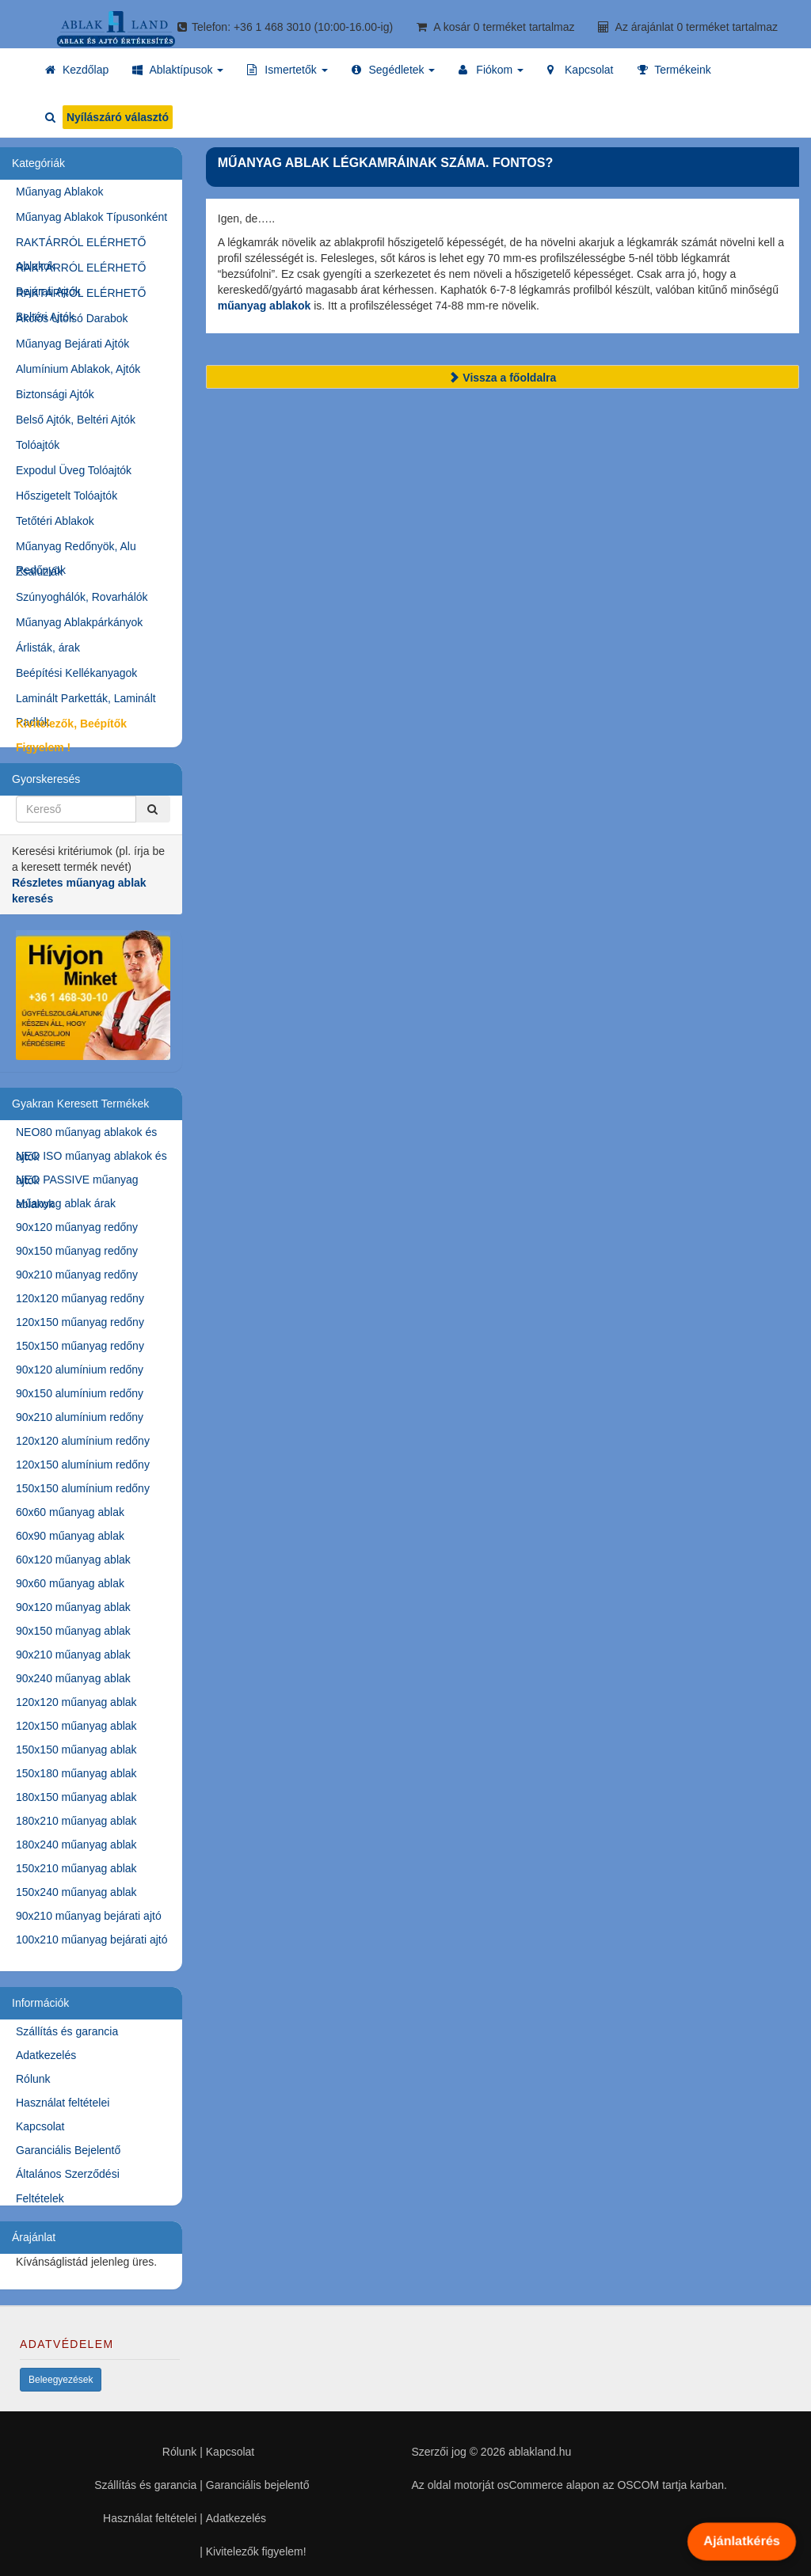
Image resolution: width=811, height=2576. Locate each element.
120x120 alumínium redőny (83, 1440)
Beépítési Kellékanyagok (76, 673)
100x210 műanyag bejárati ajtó (91, 1939)
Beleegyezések (61, 2379)
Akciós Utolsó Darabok (72, 318)
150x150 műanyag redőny (80, 1345)
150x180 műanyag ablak (76, 1773)
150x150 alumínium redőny (83, 1488)
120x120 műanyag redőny (80, 1298)
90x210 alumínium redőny (79, 1417)
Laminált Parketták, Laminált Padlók (86, 701)
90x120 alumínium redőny (79, 1369)
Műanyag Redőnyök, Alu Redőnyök (76, 549)
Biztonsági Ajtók (55, 394)
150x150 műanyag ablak (76, 1749)
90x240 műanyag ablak (73, 1678)
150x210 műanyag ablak (76, 1868)
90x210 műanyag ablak (73, 1654)
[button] (177, 69)
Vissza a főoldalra (502, 377)
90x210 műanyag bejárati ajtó (89, 1915)
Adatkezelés (46, 2055)
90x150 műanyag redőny (77, 1250)
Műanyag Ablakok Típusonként (91, 217)
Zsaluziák (39, 571)
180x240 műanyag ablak (76, 1844)
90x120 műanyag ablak (73, 1607)
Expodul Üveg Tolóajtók (73, 470)
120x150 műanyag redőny (80, 1322)
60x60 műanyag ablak (70, 1512)
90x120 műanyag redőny (77, 1227)
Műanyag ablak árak (66, 1203)
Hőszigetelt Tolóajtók (66, 495)
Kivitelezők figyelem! (256, 2551)
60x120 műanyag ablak (73, 1559)
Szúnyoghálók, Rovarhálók (82, 597)
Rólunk (33, 2079)
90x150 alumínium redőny (79, 1393)
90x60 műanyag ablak (70, 1583)
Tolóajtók (37, 445)
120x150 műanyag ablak (76, 1725)
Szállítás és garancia (67, 2031)
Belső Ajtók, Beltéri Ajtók (75, 419)
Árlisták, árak (48, 647)
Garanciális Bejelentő (68, 2150)
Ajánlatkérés (741, 2541)
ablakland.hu (539, 2451)
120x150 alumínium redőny (83, 1464)
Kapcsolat (40, 2126)
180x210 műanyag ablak (76, 1820)
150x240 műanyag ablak (76, 1892)
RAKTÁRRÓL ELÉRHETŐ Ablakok (81, 245)
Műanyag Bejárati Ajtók (72, 343)
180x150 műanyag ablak (76, 1797)
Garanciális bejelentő (258, 2485)
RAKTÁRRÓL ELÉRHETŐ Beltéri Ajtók (81, 296)
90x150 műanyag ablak (73, 1630)
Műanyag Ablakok (60, 191)
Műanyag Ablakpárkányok (79, 622)
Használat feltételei (62, 2102)
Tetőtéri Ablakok (55, 521)
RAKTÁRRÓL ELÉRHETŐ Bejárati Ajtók (81, 270)
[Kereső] (152, 809)
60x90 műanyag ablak (70, 1535)
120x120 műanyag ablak (76, 1702)
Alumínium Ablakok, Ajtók (78, 369)
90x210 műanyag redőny (77, 1274)
